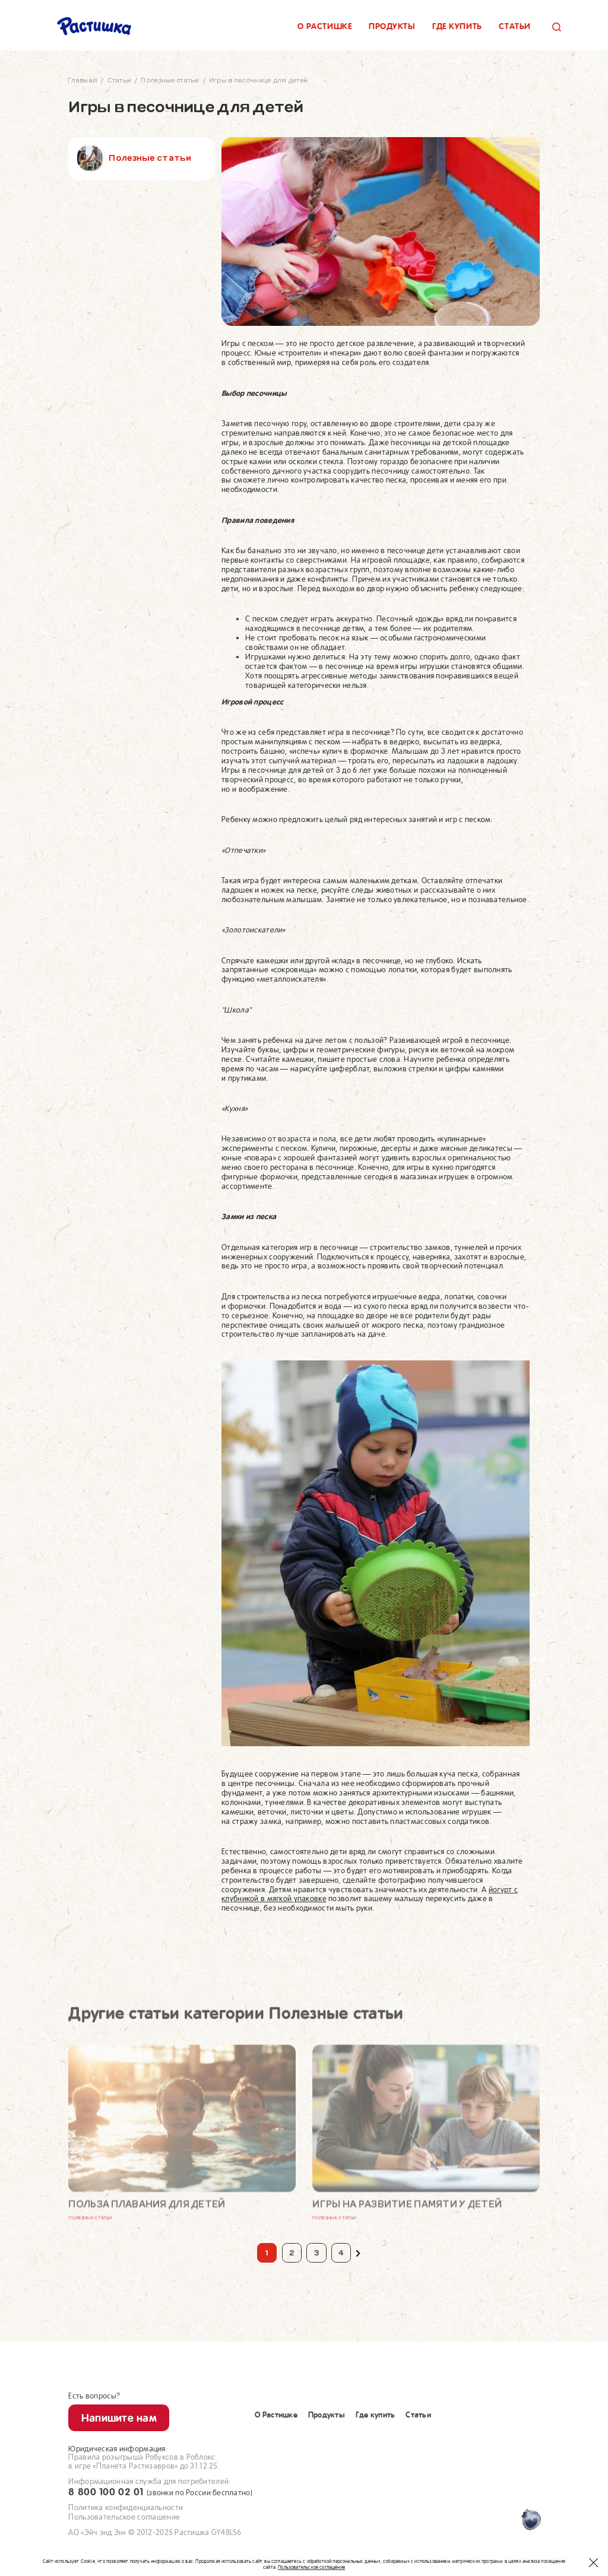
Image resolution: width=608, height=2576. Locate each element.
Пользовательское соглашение (124, 2516)
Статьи (514, 26)
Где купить (457, 26)
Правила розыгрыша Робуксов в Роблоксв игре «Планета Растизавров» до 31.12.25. (144, 2461)
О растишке (324, 26)
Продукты (392, 26)
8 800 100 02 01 (160, 2492)
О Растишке (276, 2414)
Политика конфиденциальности (125, 2507)
